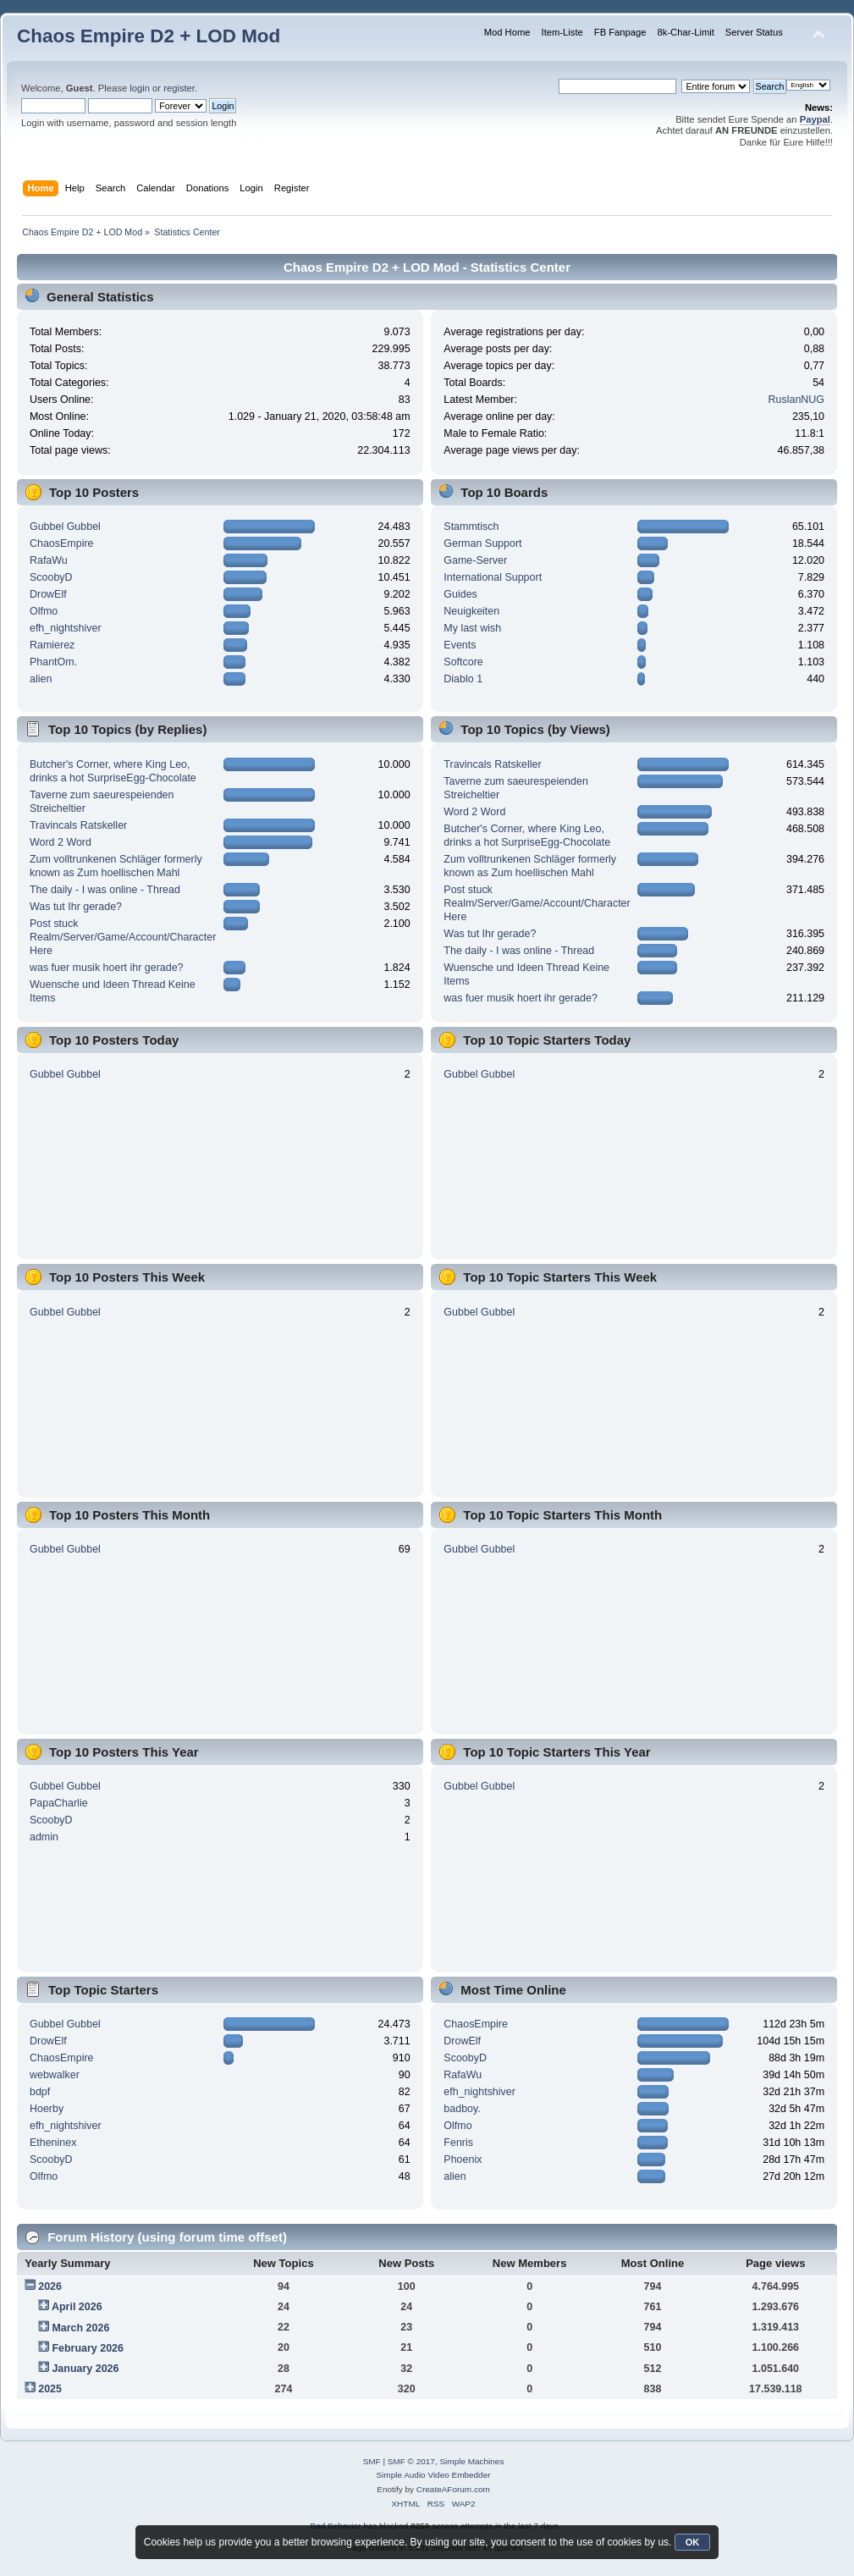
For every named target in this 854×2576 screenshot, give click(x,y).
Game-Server (475, 560)
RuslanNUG (797, 399)
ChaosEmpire (62, 543)
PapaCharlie (59, 1803)
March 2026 (80, 2328)
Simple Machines (471, 2461)
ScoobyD (51, 577)
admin (44, 1837)
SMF (372, 2461)
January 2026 (85, 2369)
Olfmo (44, 611)
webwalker (55, 2075)
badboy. (462, 2109)
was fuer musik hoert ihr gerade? (107, 968)
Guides (460, 594)
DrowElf (48, 594)
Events (460, 645)
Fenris (458, 2143)
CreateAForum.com (453, 2489)
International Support (493, 577)
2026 (50, 2286)
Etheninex (53, 2143)
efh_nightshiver (66, 628)
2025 (50, 2389)
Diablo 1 (463, 679)
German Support (482, 543)
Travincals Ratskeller (78, 825)
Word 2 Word (60, 842)
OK (693, 2542)
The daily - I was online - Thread (105, 890)
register (179, 88)
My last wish (472, 628)
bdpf (40, 2092)
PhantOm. (53, 662)
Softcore (463, 662)
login (139, 88)
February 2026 (88, 2348)
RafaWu (49, 560)
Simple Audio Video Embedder (433, 2474)
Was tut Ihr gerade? (76, 907)
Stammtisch (471, 526)
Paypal (815, 119)
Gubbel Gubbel (65, 526)
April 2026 (77, 2307)
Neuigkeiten (471, 611)
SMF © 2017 (411, 2461)
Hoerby (46, 2109)
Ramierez (52, 645)
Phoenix (463, 2159)
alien (41, 679)
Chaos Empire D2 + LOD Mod (148, 36)
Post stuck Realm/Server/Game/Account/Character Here (123, 937)
